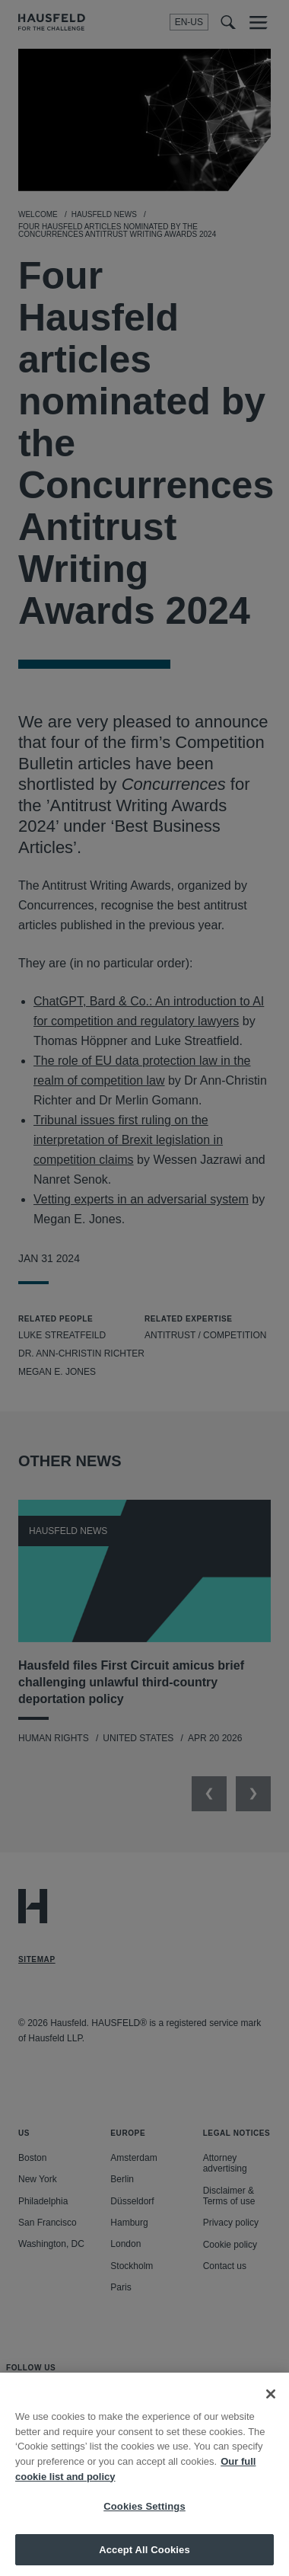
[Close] (270, 2402)
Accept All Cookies (144, 2557)
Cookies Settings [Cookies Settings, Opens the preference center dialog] (144, 2514)
